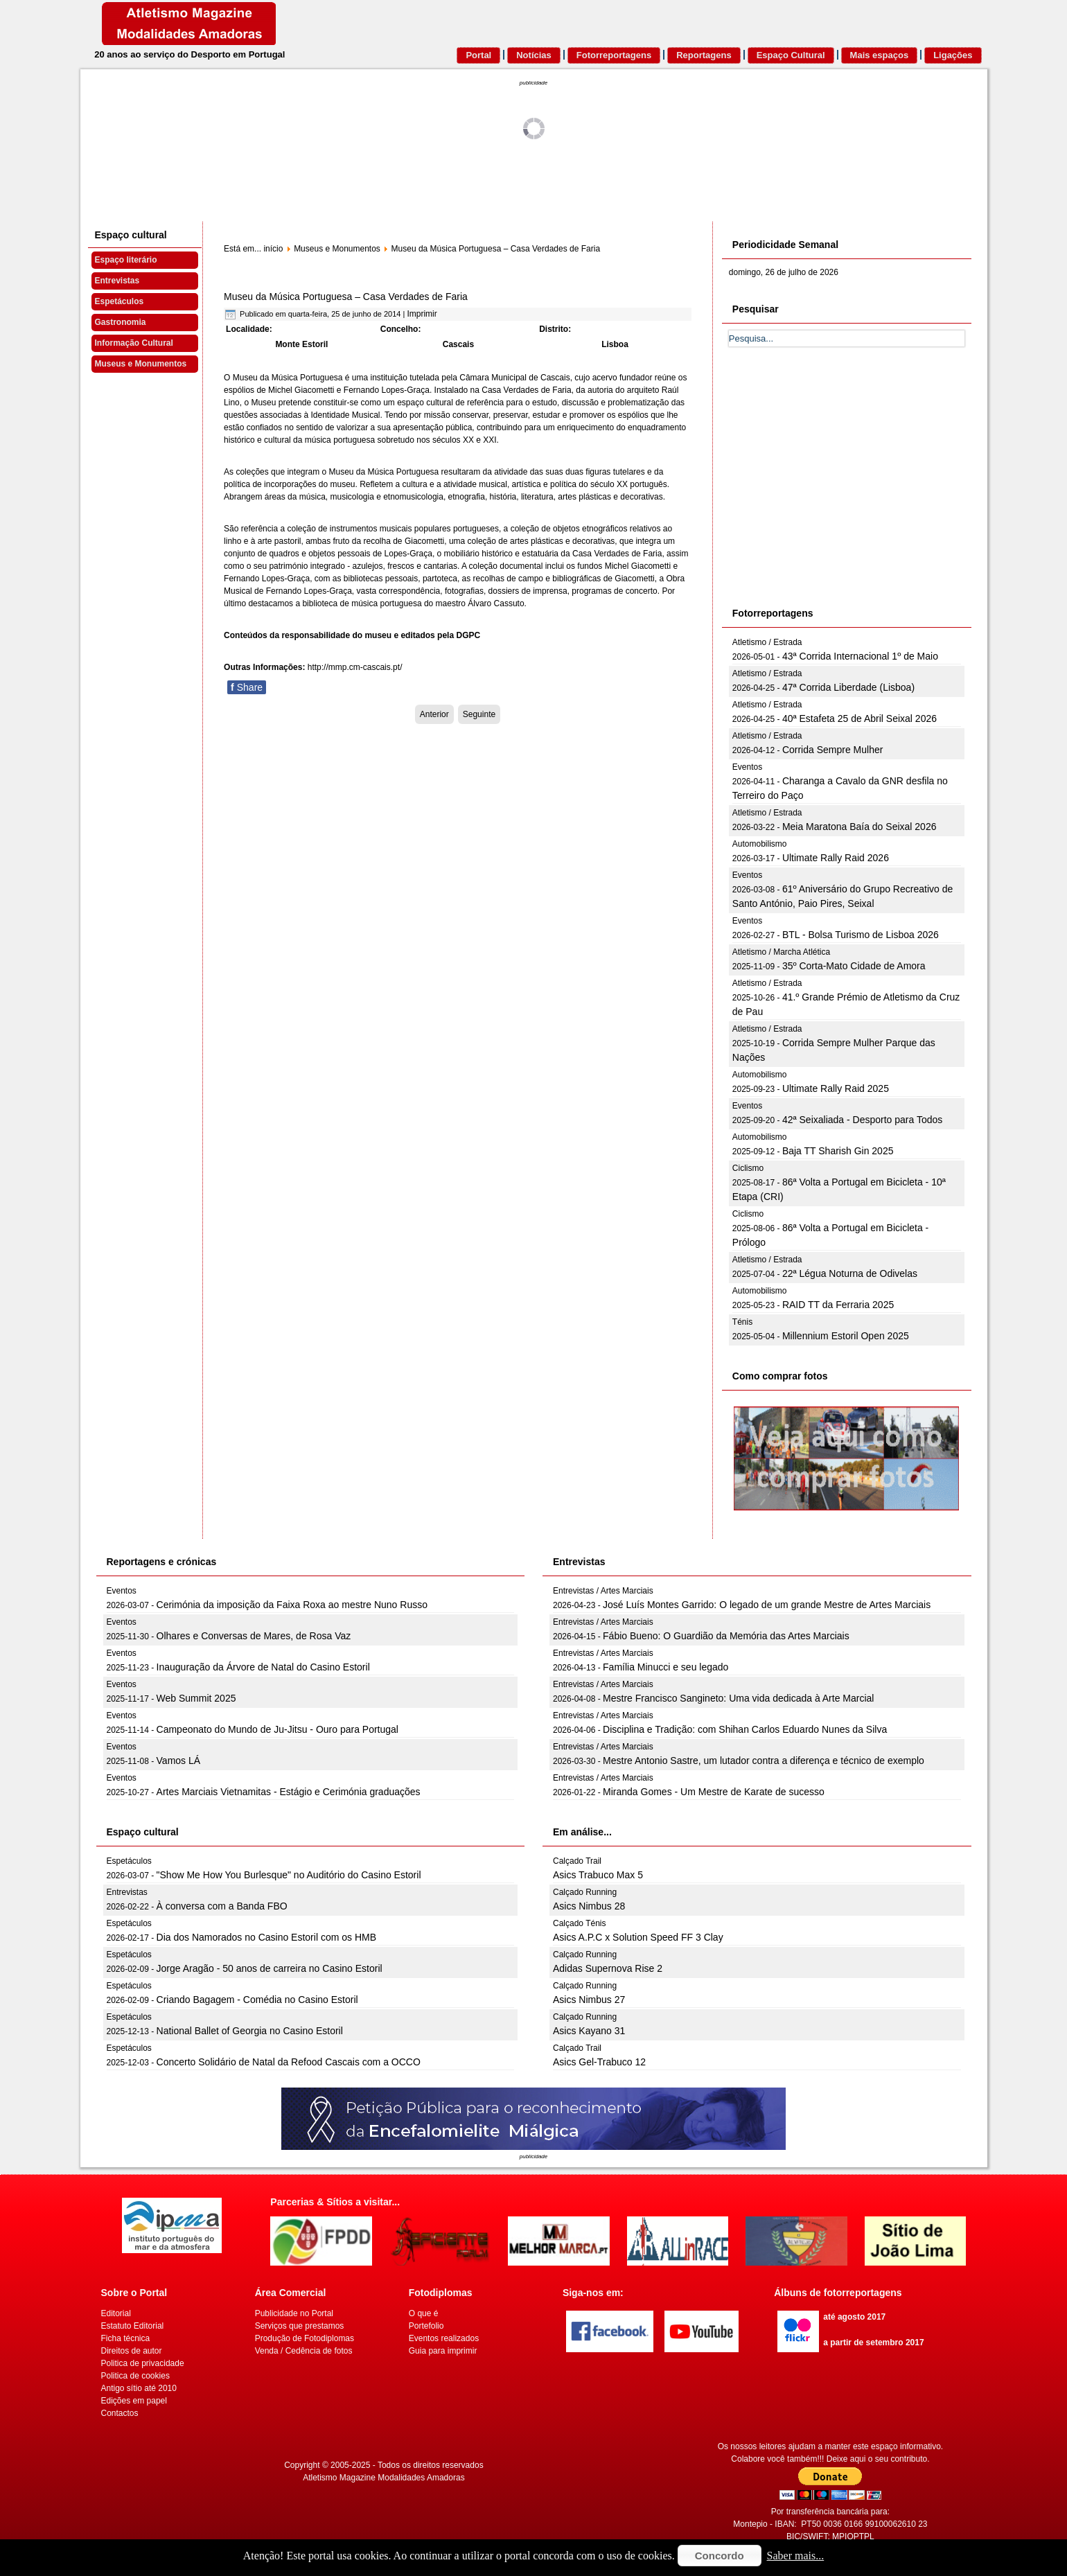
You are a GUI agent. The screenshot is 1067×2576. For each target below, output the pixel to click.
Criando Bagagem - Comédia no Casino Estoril (257, 1999)
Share (247, 687)
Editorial (116, 2313)
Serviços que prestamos (299, 2326)
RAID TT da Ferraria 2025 (838, 1304)
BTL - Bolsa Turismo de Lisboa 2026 (860, 934)
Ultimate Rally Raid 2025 (835, 1088)
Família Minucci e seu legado (665, 1667)
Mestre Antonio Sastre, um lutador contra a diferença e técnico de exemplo (763, 1760)
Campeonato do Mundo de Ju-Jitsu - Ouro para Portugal (277, 1729)
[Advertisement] (833, 492)
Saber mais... (795, 2555)
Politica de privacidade (142, 2363)
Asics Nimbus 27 (589, 1999)
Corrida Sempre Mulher (832, 749)
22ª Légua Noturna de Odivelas (849, 1273)
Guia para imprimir (443, 2351)
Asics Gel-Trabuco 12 (599, 2061)
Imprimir (421, 314)
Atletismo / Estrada (767, 642)
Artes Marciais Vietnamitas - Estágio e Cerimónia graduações (289, 1791)
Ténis (742, 1322)
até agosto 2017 (854, 2317)
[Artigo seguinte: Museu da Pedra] (479, 714)
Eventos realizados (444, 2338)
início (273, 249)
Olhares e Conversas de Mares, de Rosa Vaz (254, 1635)
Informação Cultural (134, 343)
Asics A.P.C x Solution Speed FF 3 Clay (638, 1937)
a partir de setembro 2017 (873, 2342)
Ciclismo (748, 1168)
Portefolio (426, 2326)
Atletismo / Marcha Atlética (781, 952)
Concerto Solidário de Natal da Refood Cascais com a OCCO (289, 2061)
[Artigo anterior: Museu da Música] (434, 714)
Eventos (747, 767)
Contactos (120, 2413)
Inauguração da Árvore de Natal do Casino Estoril (263, 1667)
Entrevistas (117, 280)
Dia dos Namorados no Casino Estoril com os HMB (266, 1937)
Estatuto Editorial (132, 2326)
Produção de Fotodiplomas (304, 2338)
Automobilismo (759, 844)
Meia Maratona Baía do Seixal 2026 (859, 826)
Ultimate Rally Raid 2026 (835, 857)
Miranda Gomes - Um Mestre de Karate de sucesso (713, 1791)
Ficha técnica (125, 2338)
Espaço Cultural (791, 55)
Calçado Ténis (579, 1923)
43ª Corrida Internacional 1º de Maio (860, 656)
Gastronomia (120, 322)
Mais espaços (879, 55)
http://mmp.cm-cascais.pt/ (355, 667)
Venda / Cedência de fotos (304, 2351)
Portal (478, 55)
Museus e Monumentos (141, 364)
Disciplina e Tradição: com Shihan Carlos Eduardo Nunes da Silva (745, 1729)
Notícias (534, 55)
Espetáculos (119, 301)
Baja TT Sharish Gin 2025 (838, 1150)
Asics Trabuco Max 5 (598, 1874)
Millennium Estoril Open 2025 (845, 1335)
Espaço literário (126, 260)
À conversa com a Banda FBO (222, 1906)
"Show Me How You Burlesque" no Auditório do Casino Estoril (289, 1874)
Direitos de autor (131, 2351)
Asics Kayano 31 (589, 2030)
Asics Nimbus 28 (589, 1906)
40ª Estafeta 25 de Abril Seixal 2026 (859, 718)
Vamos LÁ (179, 1760)
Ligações (952, 55)
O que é (424, 2313)
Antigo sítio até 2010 (139, 2388)
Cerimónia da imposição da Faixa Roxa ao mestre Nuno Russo (292, 1604)
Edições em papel (134, 2401)
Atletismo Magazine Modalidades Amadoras (383, 2477)
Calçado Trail (577, 1861)
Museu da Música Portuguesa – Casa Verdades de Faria (346, 296)
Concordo (719, 2555)
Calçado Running (585, 1892)
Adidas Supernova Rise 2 (607, 1968)
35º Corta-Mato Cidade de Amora (854, 965)
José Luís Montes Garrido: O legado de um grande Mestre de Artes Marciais (767, 1604)
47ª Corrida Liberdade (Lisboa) (848, 687)
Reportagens (703, 55)
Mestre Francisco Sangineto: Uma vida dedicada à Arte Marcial (738, 1698)
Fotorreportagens (613, 55)
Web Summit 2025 (196, 1698)
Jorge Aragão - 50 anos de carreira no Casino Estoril (269, 1968)
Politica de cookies (135, 2376)
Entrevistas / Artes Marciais (603, 1591)
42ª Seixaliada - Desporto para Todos (862, 1119)
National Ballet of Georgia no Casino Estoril (250, 2030)
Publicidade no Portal (294, 2313)
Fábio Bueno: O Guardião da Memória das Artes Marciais (726, 1635)
